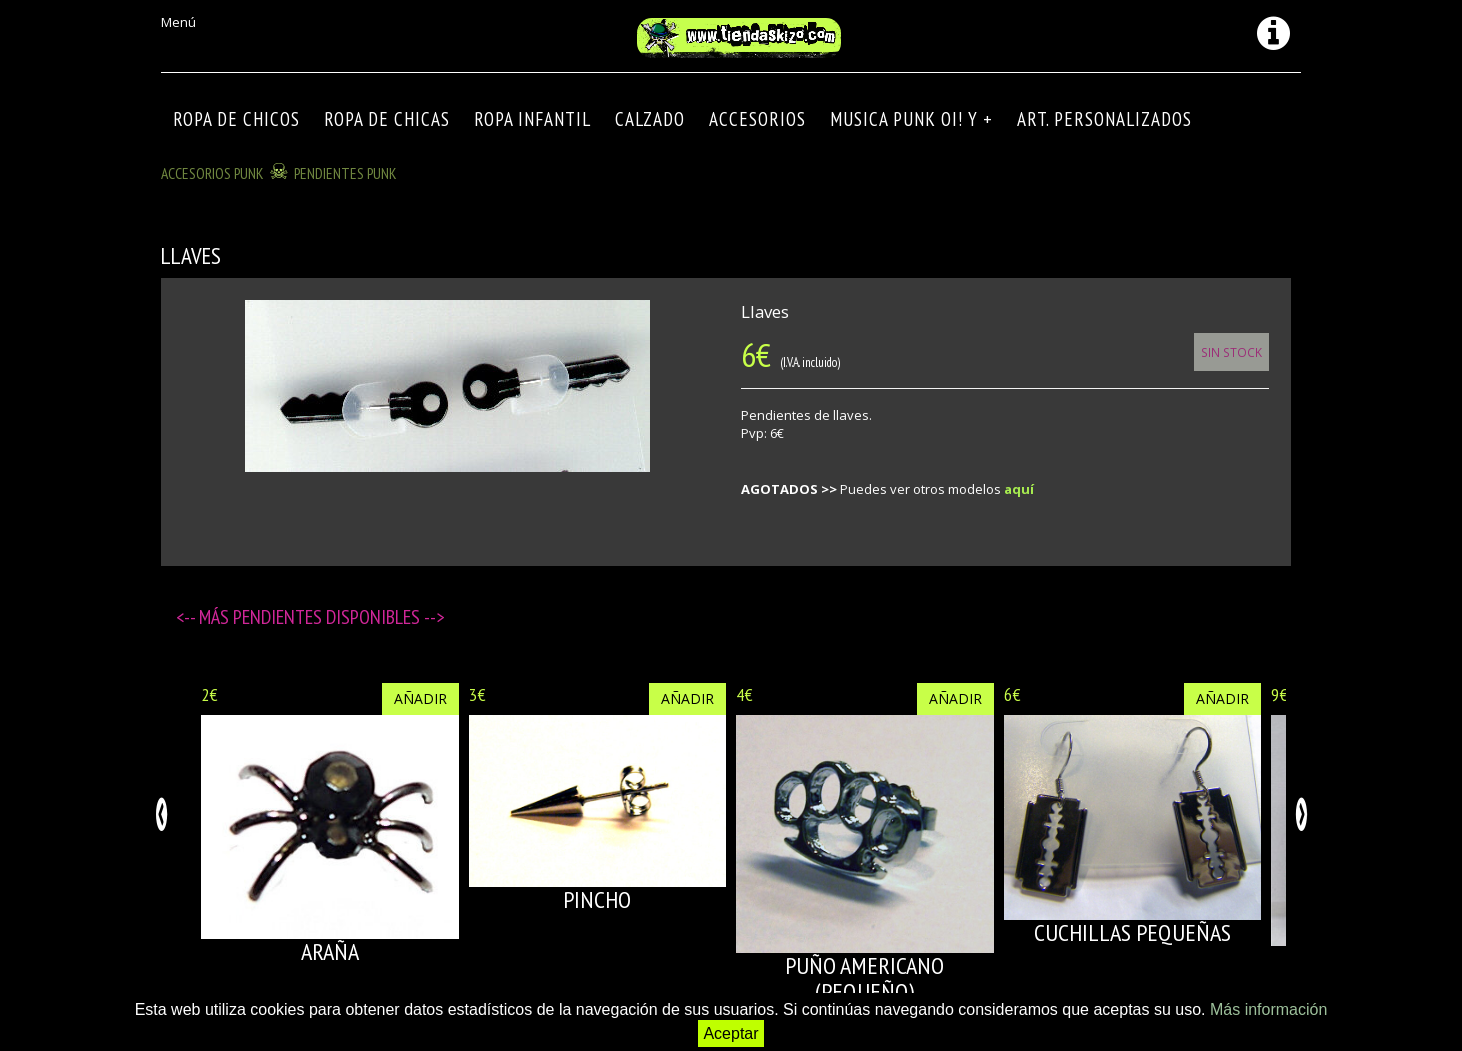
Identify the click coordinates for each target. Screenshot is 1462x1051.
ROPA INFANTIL (532, 119)
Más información (1268, 1009)
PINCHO (597, 899)
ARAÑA (330, 951)
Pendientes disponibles (328, 617)
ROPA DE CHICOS (236, 119)
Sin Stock (1231, 352)
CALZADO (650, 119)
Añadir (420, 698)
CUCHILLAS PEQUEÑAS (1132, 932)
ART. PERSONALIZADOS (1104, 119)
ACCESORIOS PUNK (212, 173)
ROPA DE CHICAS (387, 119)
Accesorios (757, 119)
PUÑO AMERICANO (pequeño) (864, 978)
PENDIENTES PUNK (345, 173)
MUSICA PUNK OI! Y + (911, 119)
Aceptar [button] (730, 1033)
